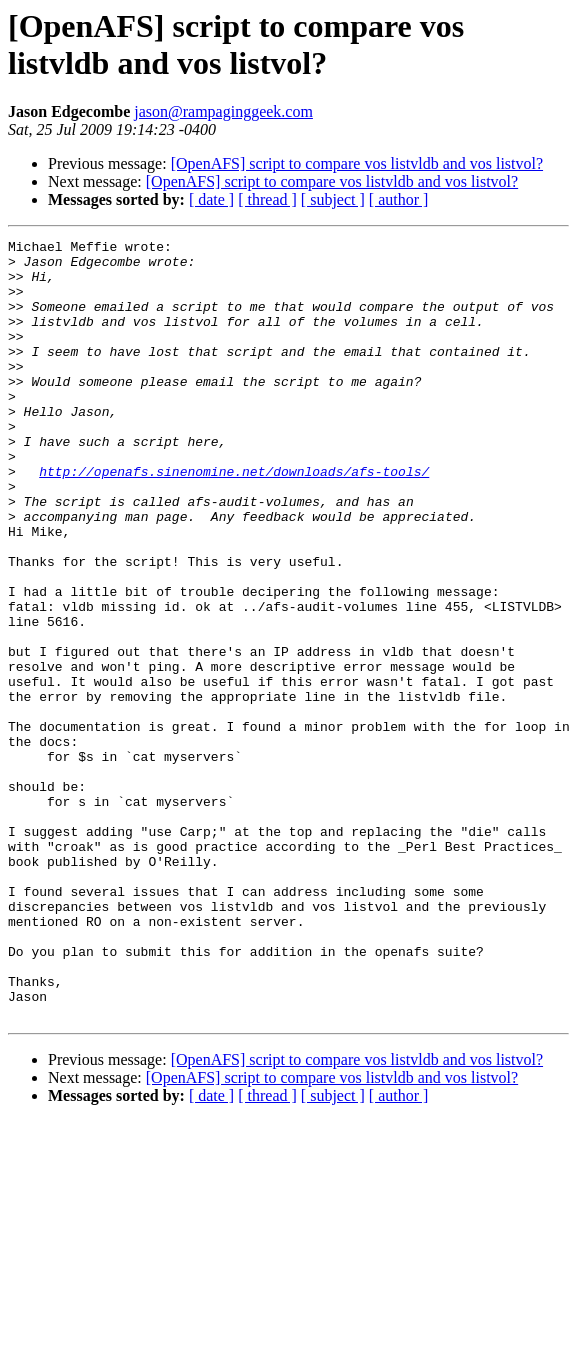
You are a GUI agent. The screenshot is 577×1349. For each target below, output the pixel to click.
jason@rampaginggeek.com (223, 111)
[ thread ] (267, 199)
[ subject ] (333, 199)
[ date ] (211, 199)
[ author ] (399, 199)
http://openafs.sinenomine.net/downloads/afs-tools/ (234, 519)
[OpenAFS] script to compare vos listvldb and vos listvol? (357, 163)
